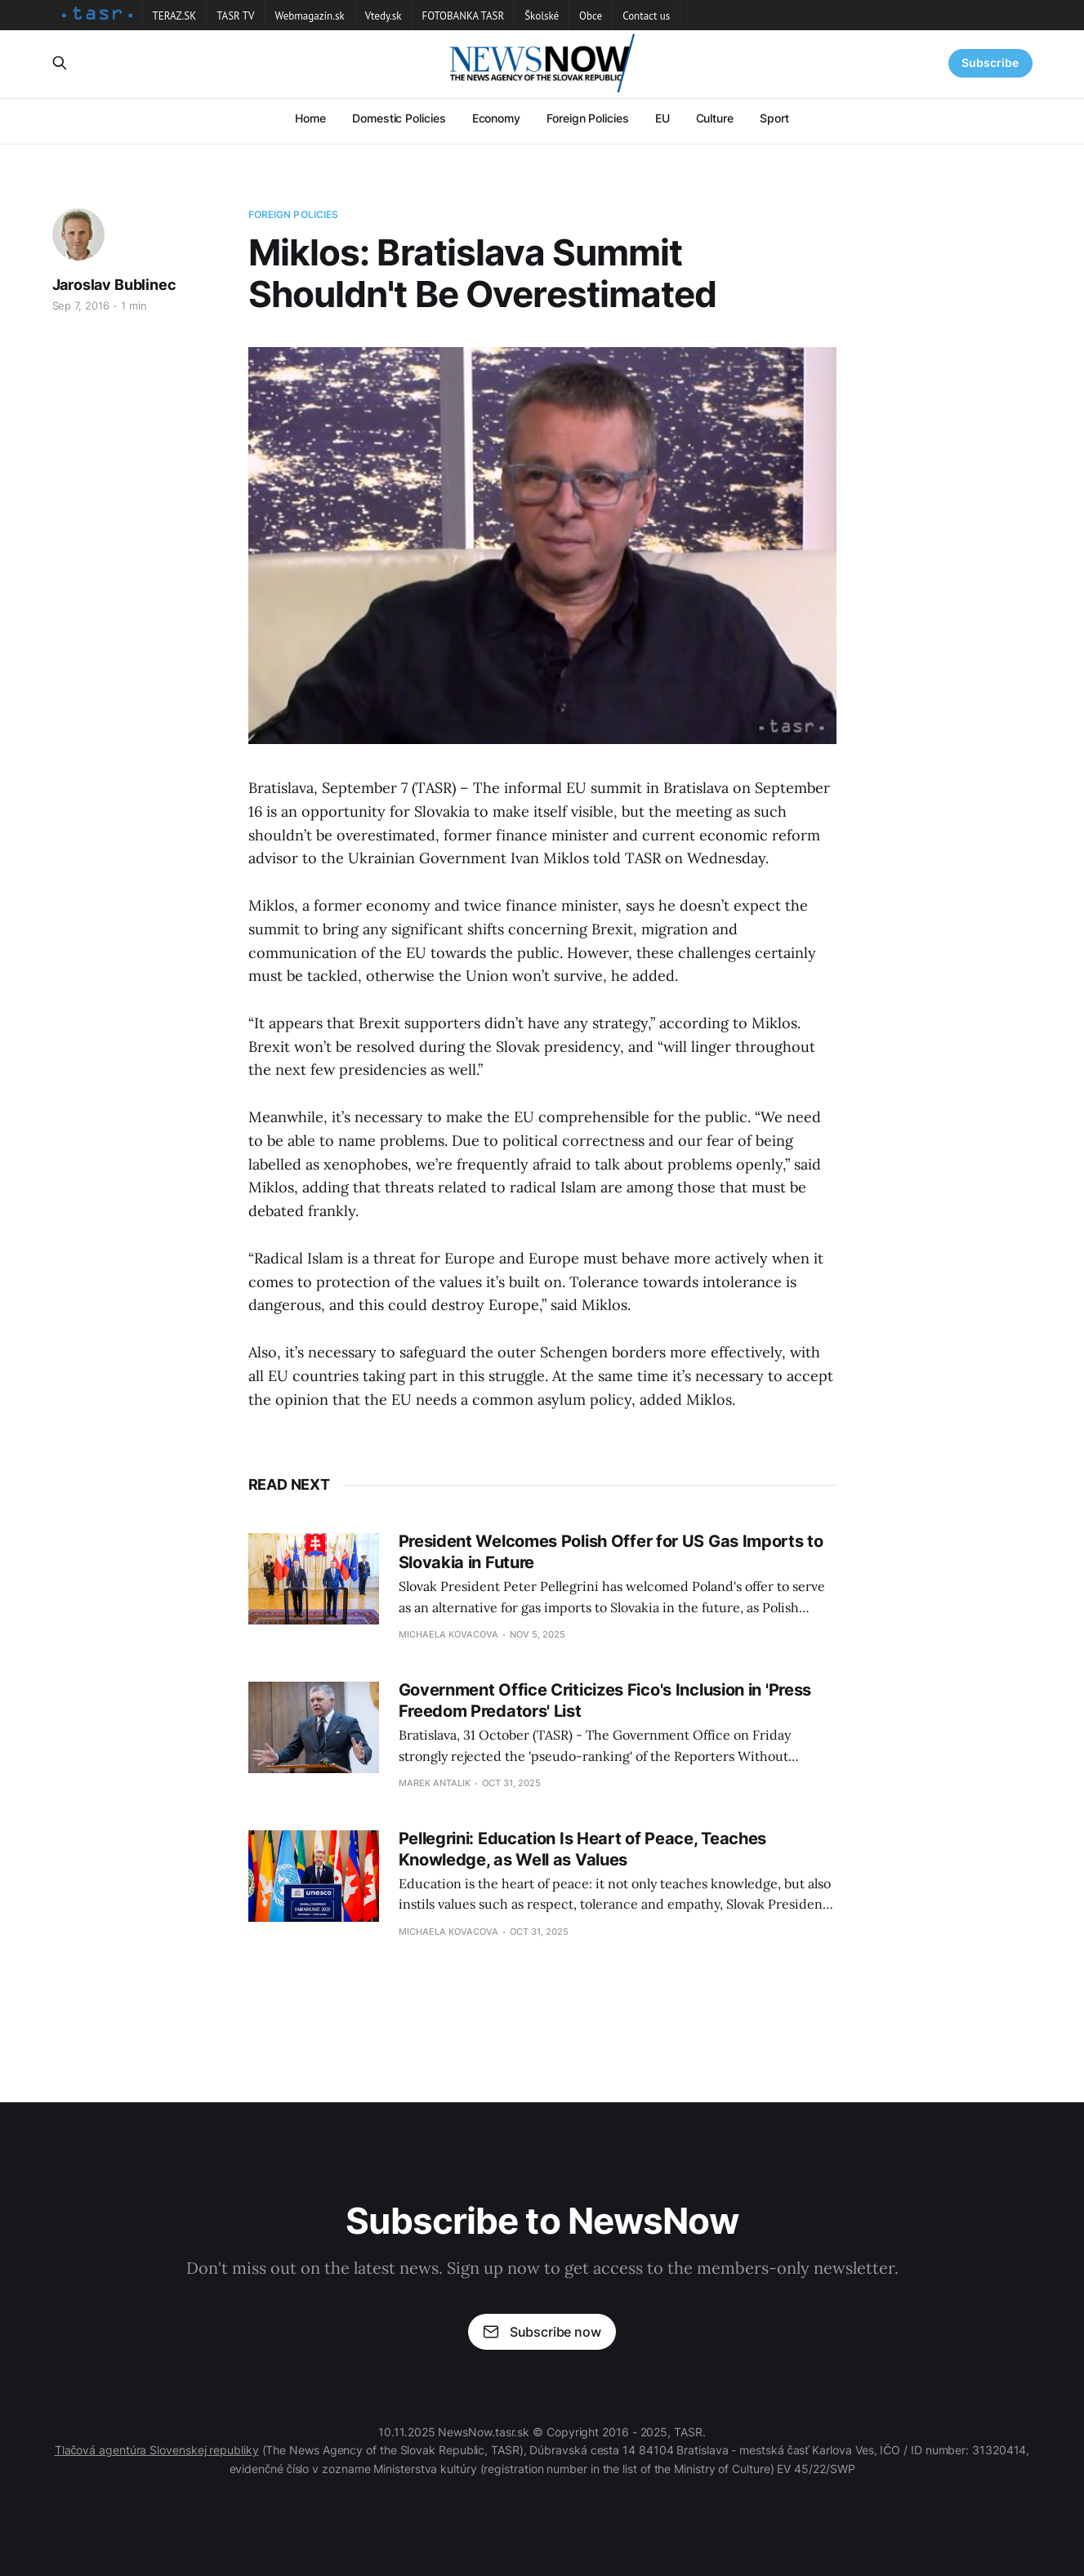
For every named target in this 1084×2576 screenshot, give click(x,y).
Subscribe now (541, 2332)
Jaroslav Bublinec (114, 284)
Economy (496, 118)
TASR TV (235, 16)
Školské (541, 16)
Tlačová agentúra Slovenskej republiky (157, 2450)
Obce (590, 16)
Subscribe (990, 62)
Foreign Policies (587, 118)
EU (662, 118)
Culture (715, 118)
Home (310, 118)
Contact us (646, 16)
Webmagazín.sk (309, 16)
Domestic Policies (399, 118)
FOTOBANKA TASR (463, 16)
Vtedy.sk (383, 16)
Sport (774, 118)
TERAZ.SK (175, 16)
